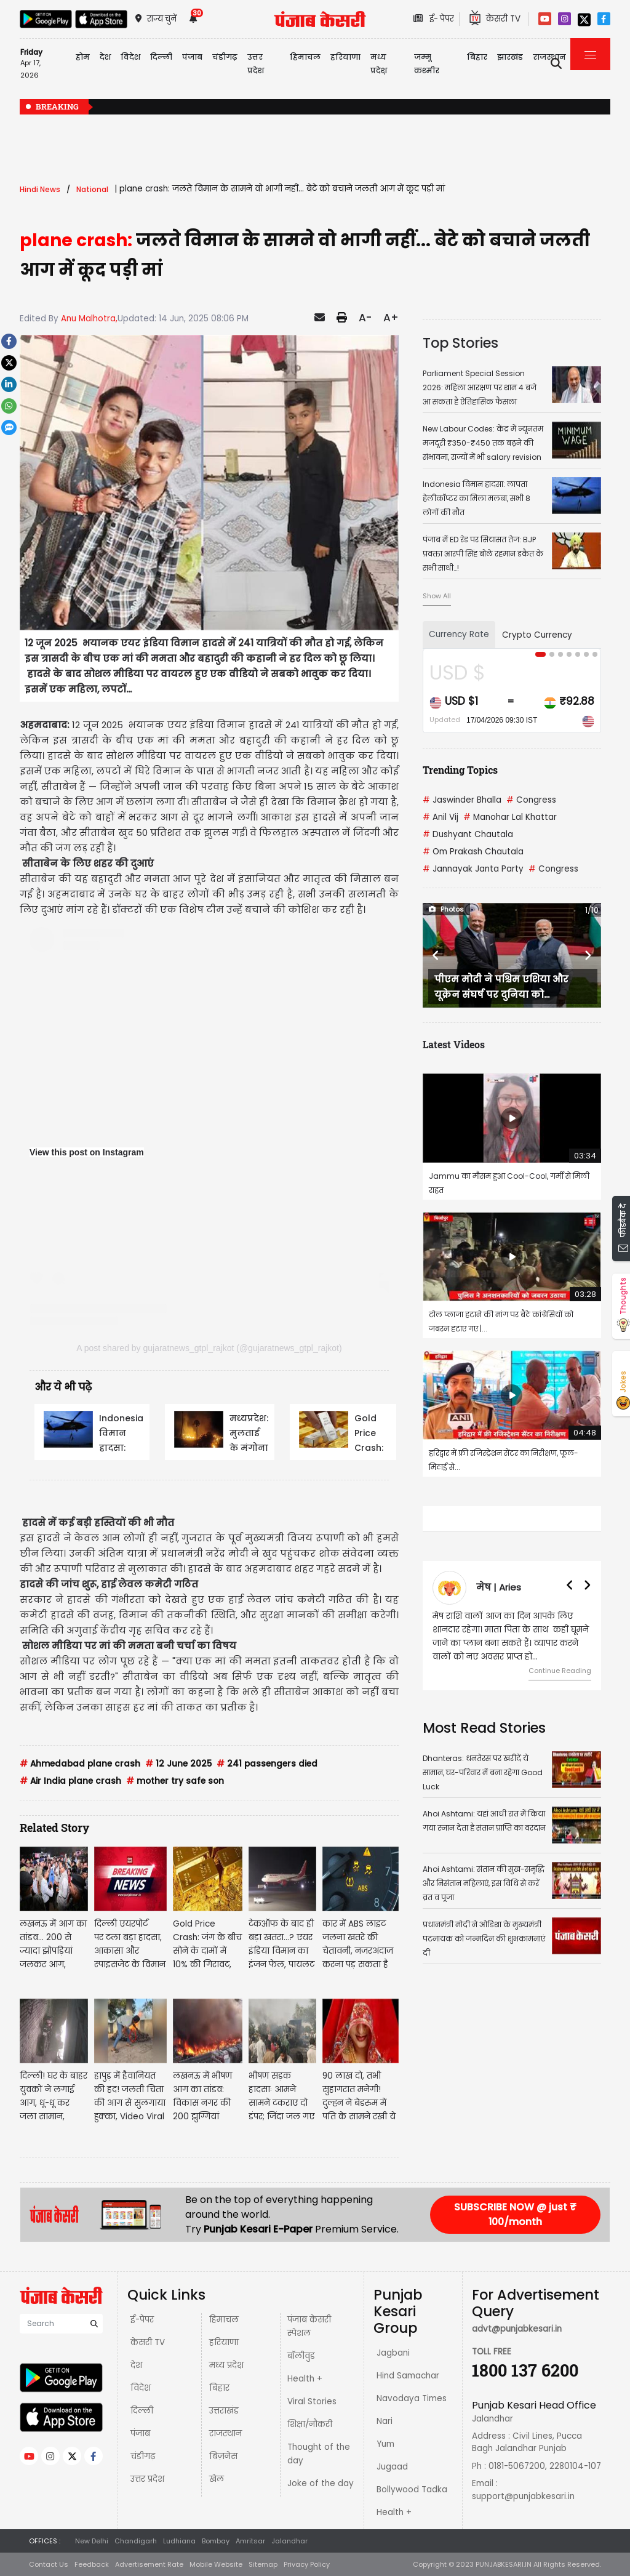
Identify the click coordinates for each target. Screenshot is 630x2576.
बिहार (477, 57)
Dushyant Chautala (468, 834)
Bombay (215, 2541)
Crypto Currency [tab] (537, 635)
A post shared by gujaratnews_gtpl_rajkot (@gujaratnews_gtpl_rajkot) (208, 1348)
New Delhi (91, 2541)
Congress (531, 800)
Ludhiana (179, 2541)
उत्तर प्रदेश (255, 64)
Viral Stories (312, 2401)
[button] (436, 955)
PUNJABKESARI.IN (504, 2564)
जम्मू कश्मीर (426, 64)
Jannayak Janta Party (473, 869)
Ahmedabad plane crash (80, 1764)
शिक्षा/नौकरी (309, 2424)
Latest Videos (454, 1044)
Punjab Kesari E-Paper (259, 2229)
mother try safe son (175, 1781)
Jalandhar (289, 2541)
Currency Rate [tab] (459, 634)
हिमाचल (224, 2319)
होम (83, 57)
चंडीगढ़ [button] (224, 57)
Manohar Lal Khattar (510, 817)
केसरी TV (147, 2342)
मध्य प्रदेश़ (378, 64)
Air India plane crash (70, 1781)
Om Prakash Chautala (473, 851)
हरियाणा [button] (345, 57)
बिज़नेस (223, 2456)
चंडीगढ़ (142, 2456)
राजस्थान (225, 2433)
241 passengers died (267, 1764)
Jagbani (393, 2353)
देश (136, 2365)
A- (365, 317)
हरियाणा (224, 2342)
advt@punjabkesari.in (517, 2329)
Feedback (91, 2564)
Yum (385, 2444)
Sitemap (263, 2564)
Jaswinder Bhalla (462, 800)
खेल (216, 2479)
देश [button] (105, 57)
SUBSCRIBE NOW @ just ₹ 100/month (515, 2214)
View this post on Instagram (87, 1152)
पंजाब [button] (192, 57)
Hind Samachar (408, 2375)
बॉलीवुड (301, 2356)
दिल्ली (161, 57)
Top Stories (460, 343)
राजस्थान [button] (549, 57)
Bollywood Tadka (412, 2489)
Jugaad (392, 2467)
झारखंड (510, 57)
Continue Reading (559, 1670)
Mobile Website (215, 2564)
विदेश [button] (130, 57)
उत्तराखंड (224, 2411)
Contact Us (48, 2564)
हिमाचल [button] (305, 57)
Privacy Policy (307, 2564)
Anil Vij (440, 817)
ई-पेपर (142, 2319)
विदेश (140, 2388)
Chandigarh (135, 2541)
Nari (385, 2421)
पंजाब (140, 2433)
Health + (304, 2379)
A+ (391, 317)
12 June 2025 (178, 1764)
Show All (437, 596)
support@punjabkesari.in (523, 2496)
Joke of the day (320, 2483)
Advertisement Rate (149, 2564)
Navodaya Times (412, 2398)
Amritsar (250, 2541)
